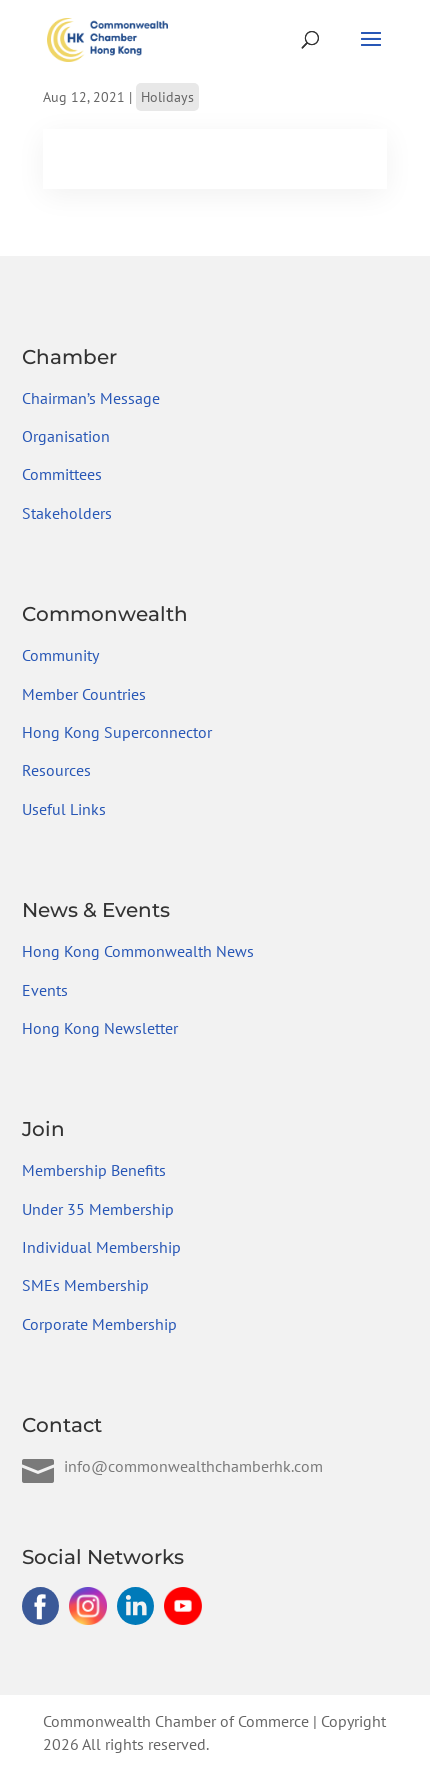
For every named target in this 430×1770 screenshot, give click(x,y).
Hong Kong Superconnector (117, 732)
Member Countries (84, 694)
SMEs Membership (85, 1285)
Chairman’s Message (91, 398)
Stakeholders (67, 513)
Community (60, 655)
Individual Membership (101, 1247)
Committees (62, 474)
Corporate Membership (99, 1324)
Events (45, 990)
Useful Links (64, 809)
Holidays (167, 97)
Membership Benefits (94, 1170)
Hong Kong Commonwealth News (138, 951)
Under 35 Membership (98, 1209)
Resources (56, 770)
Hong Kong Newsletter (100, 1028)
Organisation (66, 436)
